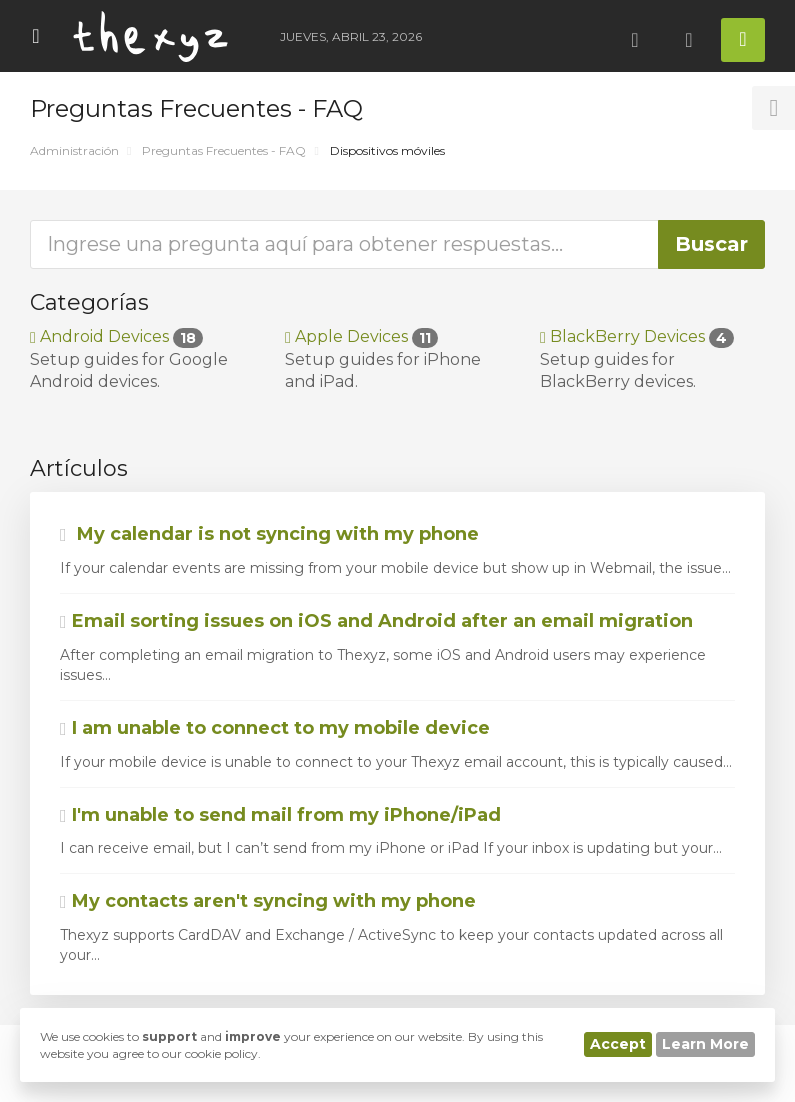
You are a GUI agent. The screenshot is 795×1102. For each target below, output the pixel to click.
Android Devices (116, 336)
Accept (618, 1044)
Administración (74, 150)
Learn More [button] (705, 1044)
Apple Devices (361, 336)
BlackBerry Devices (637, 336)
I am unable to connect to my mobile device (275, 728)
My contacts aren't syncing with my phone (268, 901)
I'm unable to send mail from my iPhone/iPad (280, 815)
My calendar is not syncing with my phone (269, 534)
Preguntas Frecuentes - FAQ (224, 150)
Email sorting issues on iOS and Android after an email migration (376, 621)
